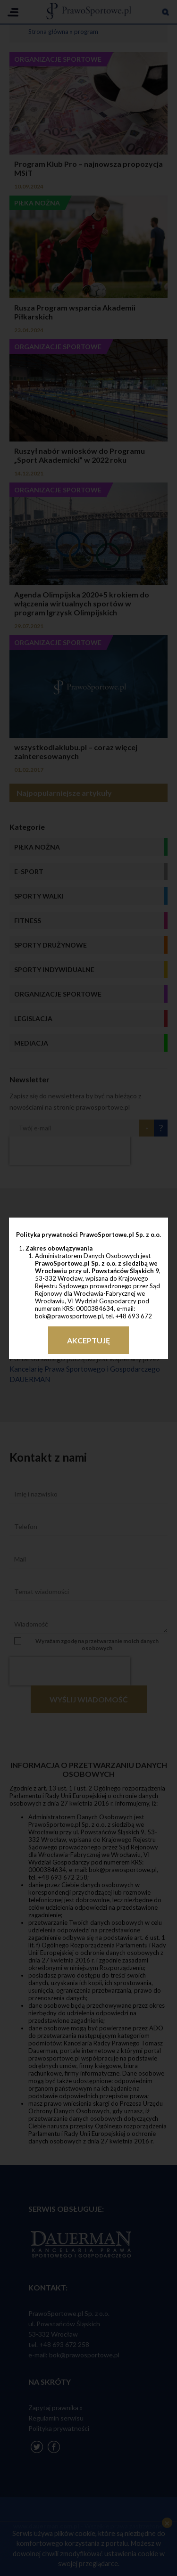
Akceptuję (88, 1340)
